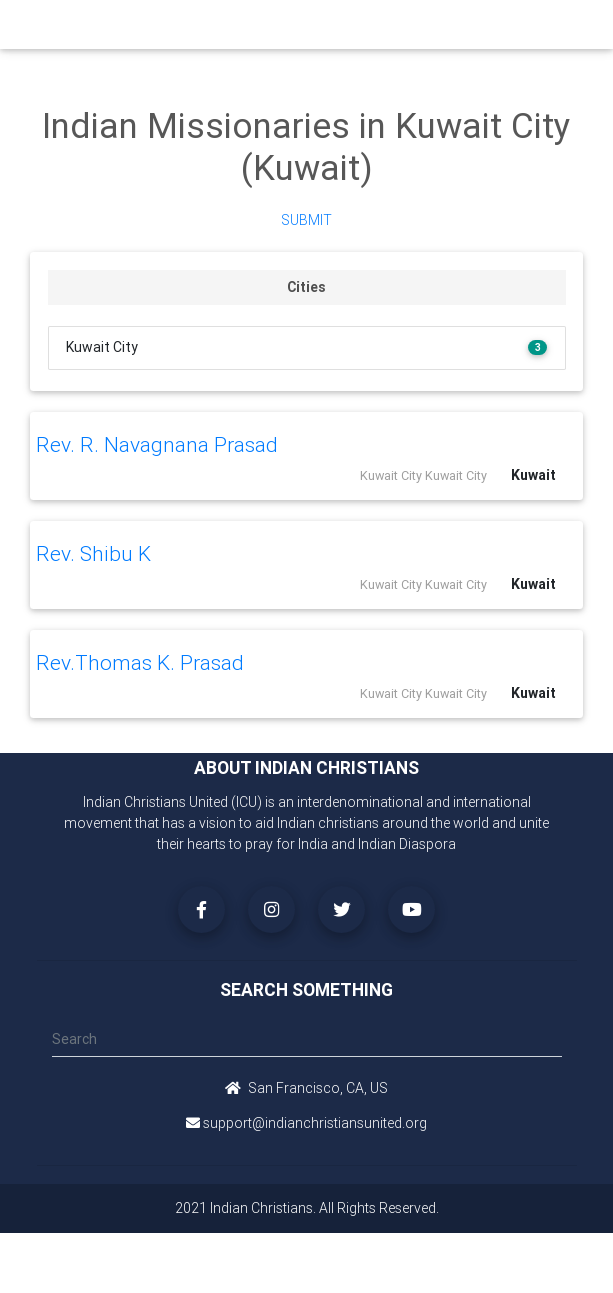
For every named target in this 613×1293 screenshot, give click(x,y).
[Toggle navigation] (552, 29)
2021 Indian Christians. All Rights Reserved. (307, 1208)
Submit (306, 220)
